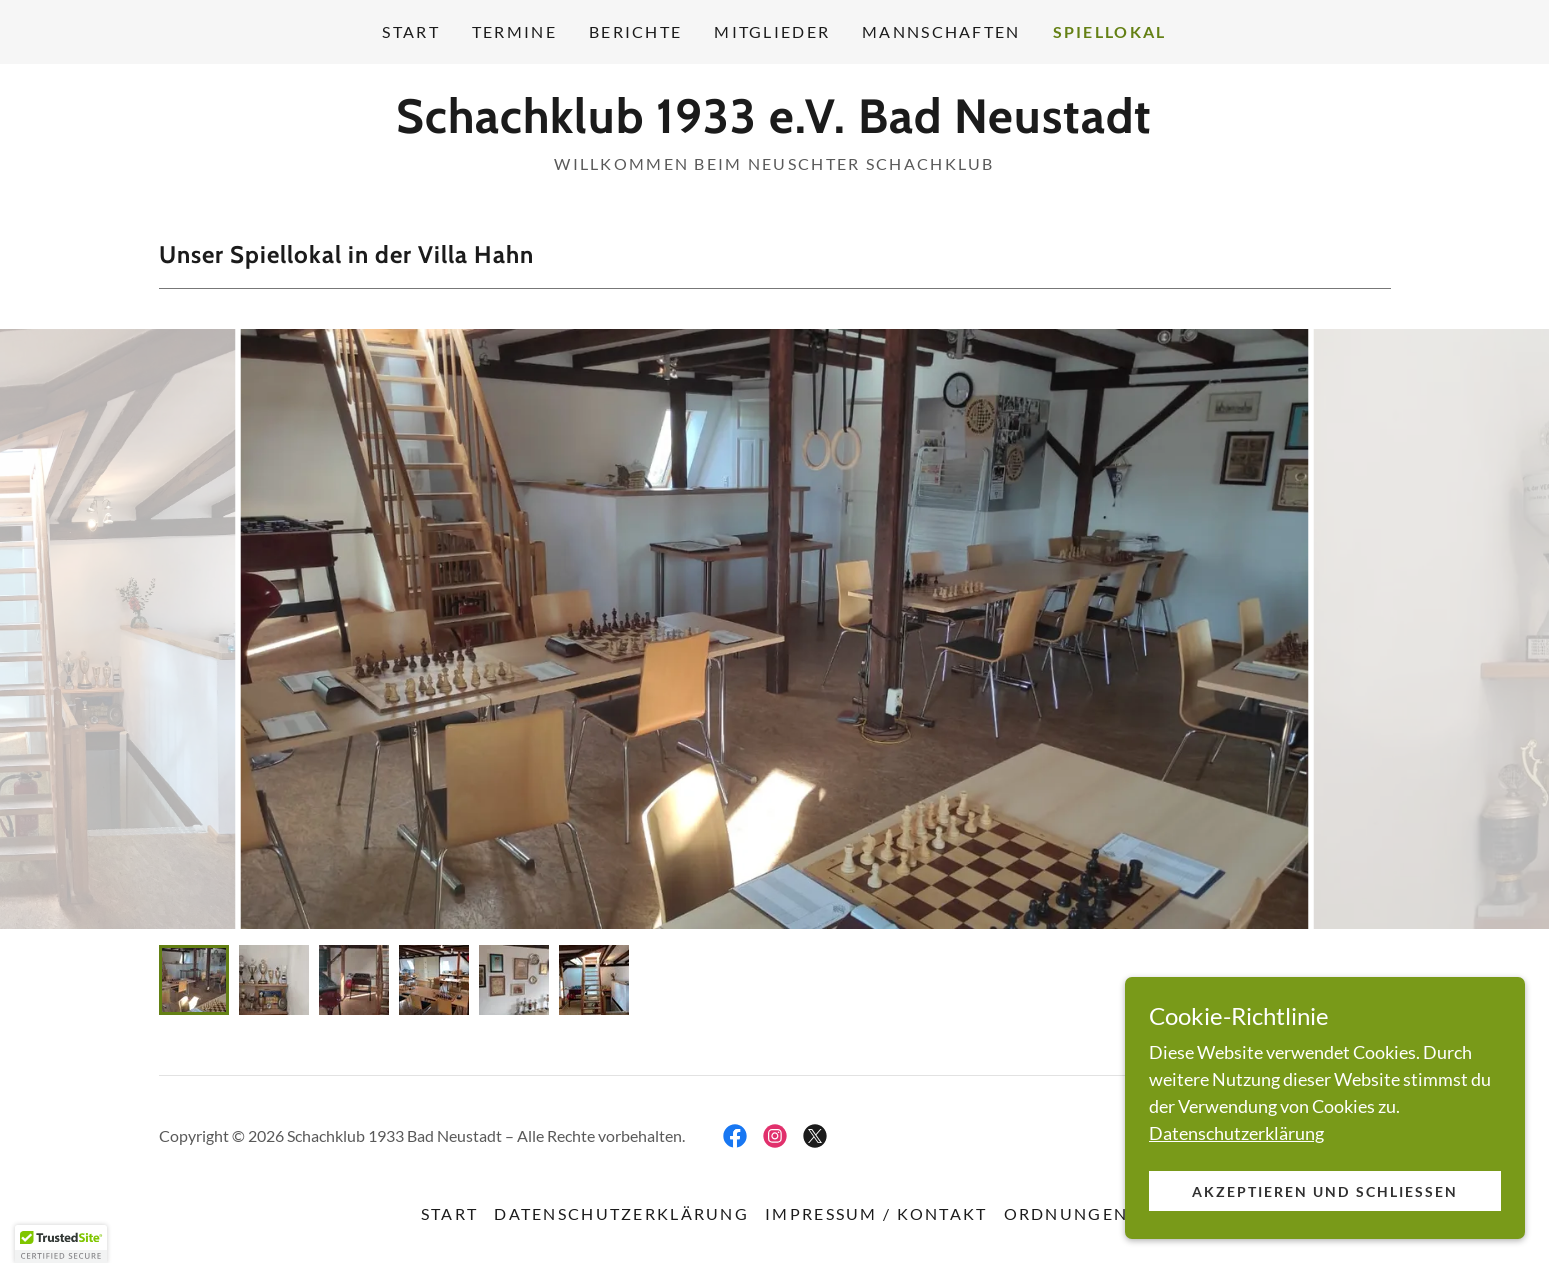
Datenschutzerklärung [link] (621, 1213)
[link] (774, 126)
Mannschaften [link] (941, 31)
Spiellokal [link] (1110, 31)
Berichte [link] (635, 31)
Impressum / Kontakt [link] (876, 1213)
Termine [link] (514, 31)
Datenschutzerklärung (1236, 1133)
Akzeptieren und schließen (1324, 1191)
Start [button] (449, 1213)
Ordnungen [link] (1066, 1213)
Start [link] (410, 31)
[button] (61, 1244)
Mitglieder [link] (772, 31)
